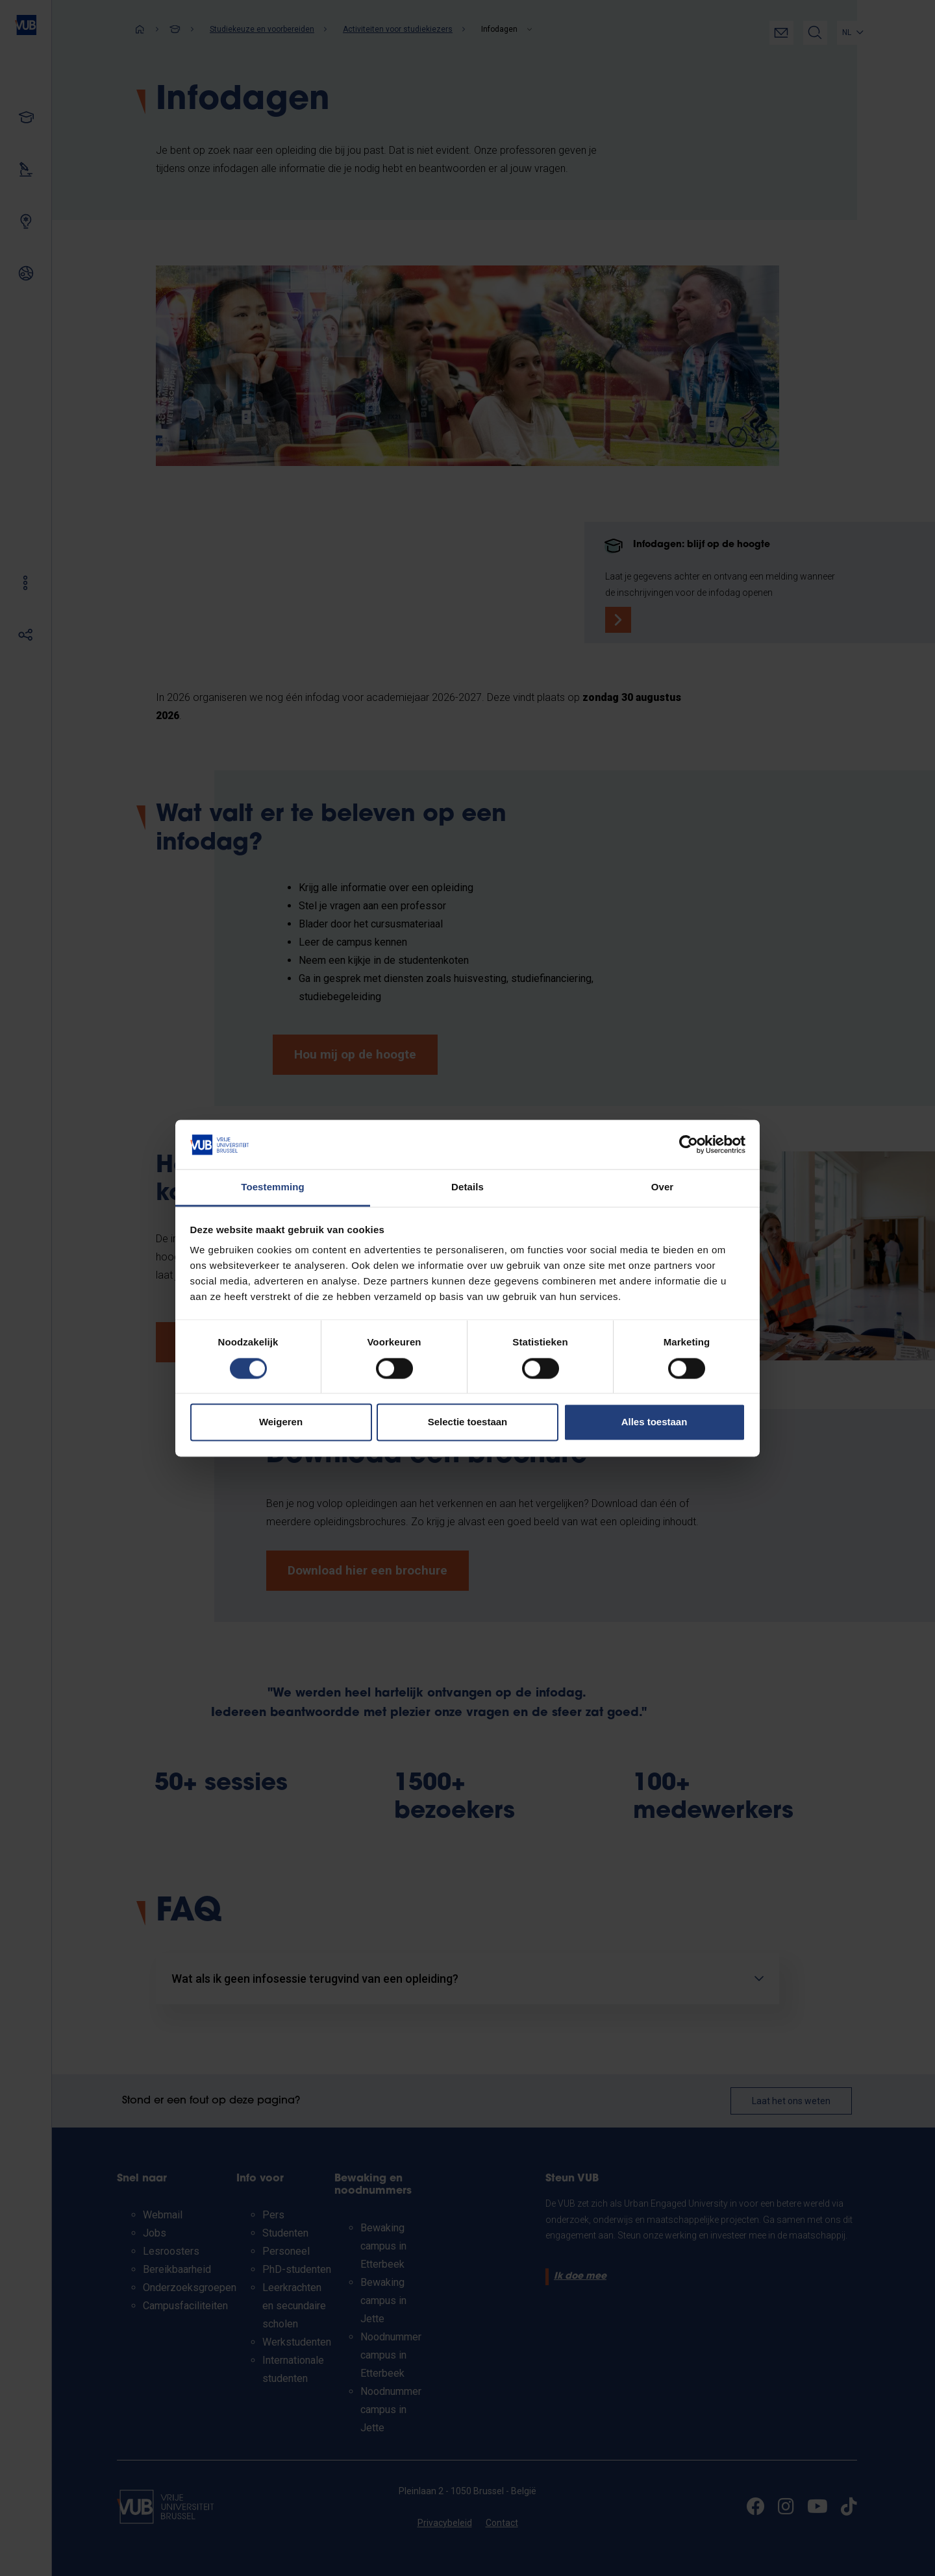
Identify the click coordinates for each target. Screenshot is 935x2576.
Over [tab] (662, 1187)
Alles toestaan (654, 1422)
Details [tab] (467, 1187)
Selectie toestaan (468, 1422)
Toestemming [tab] (273, 1187)
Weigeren (281, 1422)
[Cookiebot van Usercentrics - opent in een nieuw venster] (688, 1144)
